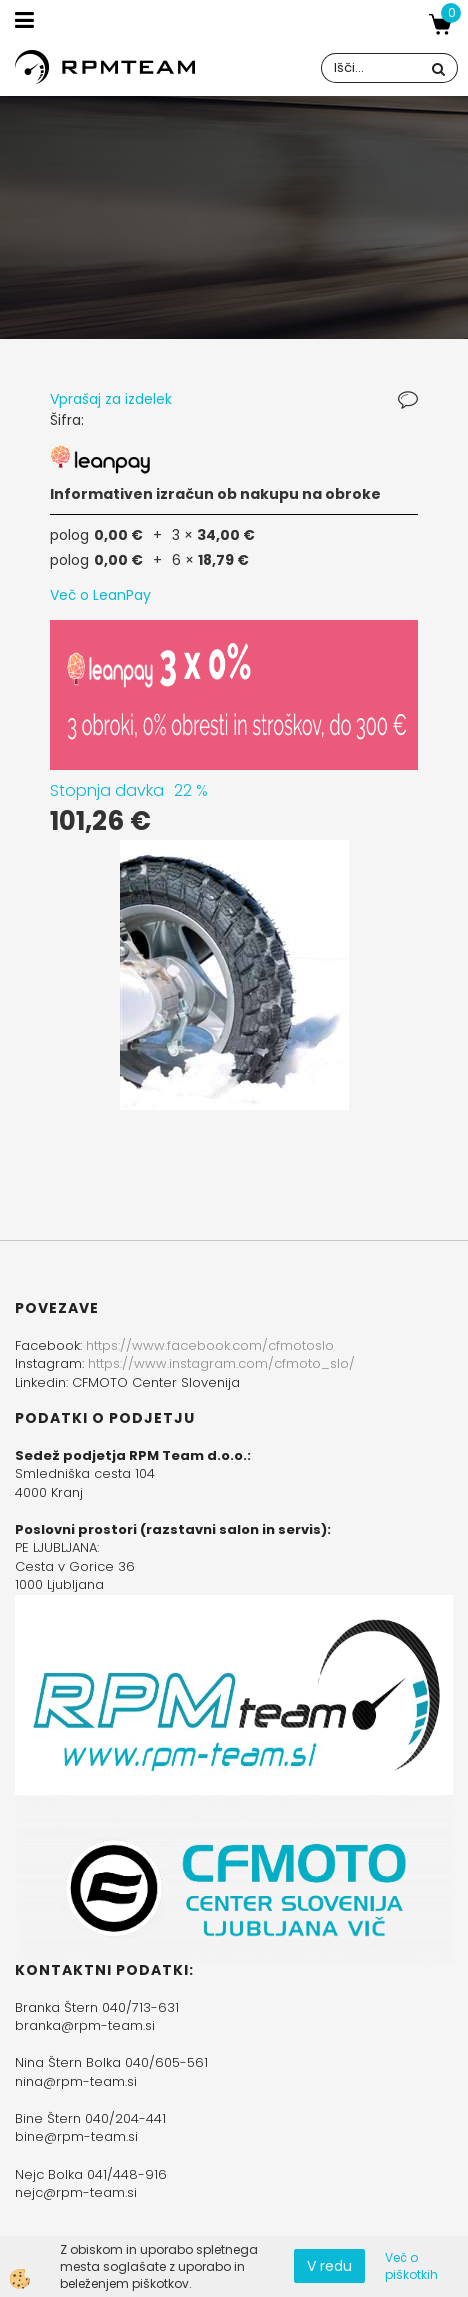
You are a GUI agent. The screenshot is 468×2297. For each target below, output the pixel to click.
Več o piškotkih (411, 2266)
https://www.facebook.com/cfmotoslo (210, 1345)
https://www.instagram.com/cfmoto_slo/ (221, 1363)
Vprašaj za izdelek (111, 399)
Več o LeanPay (100, 595)
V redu (329, 2266)
